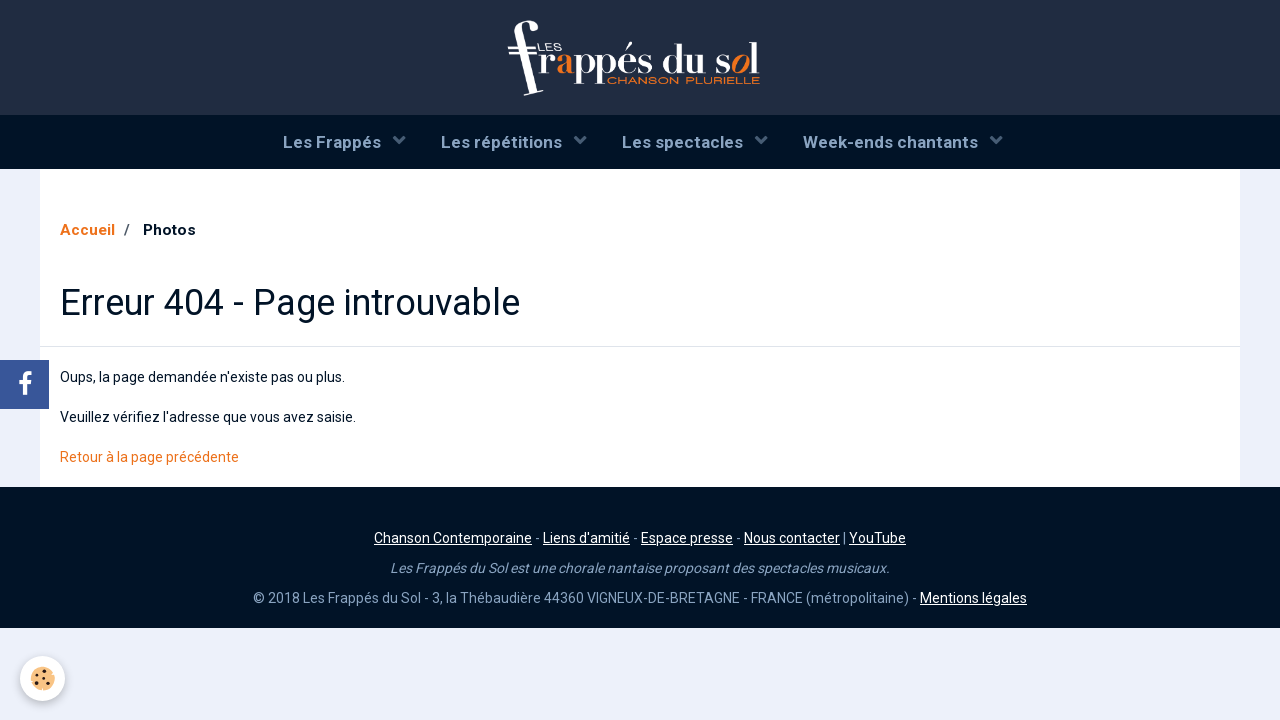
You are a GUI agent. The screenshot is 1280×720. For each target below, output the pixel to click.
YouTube (877, 538)
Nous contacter (792, 538)
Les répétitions (503, 142)
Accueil (87, 230)
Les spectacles (684, 142)
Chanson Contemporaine (453, 538)
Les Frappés (334, 142)
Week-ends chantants (892, 142)
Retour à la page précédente (149, 457)
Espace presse (687, 538)
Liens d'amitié (586, 538)
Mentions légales (973, 598)
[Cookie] (42, 678)
